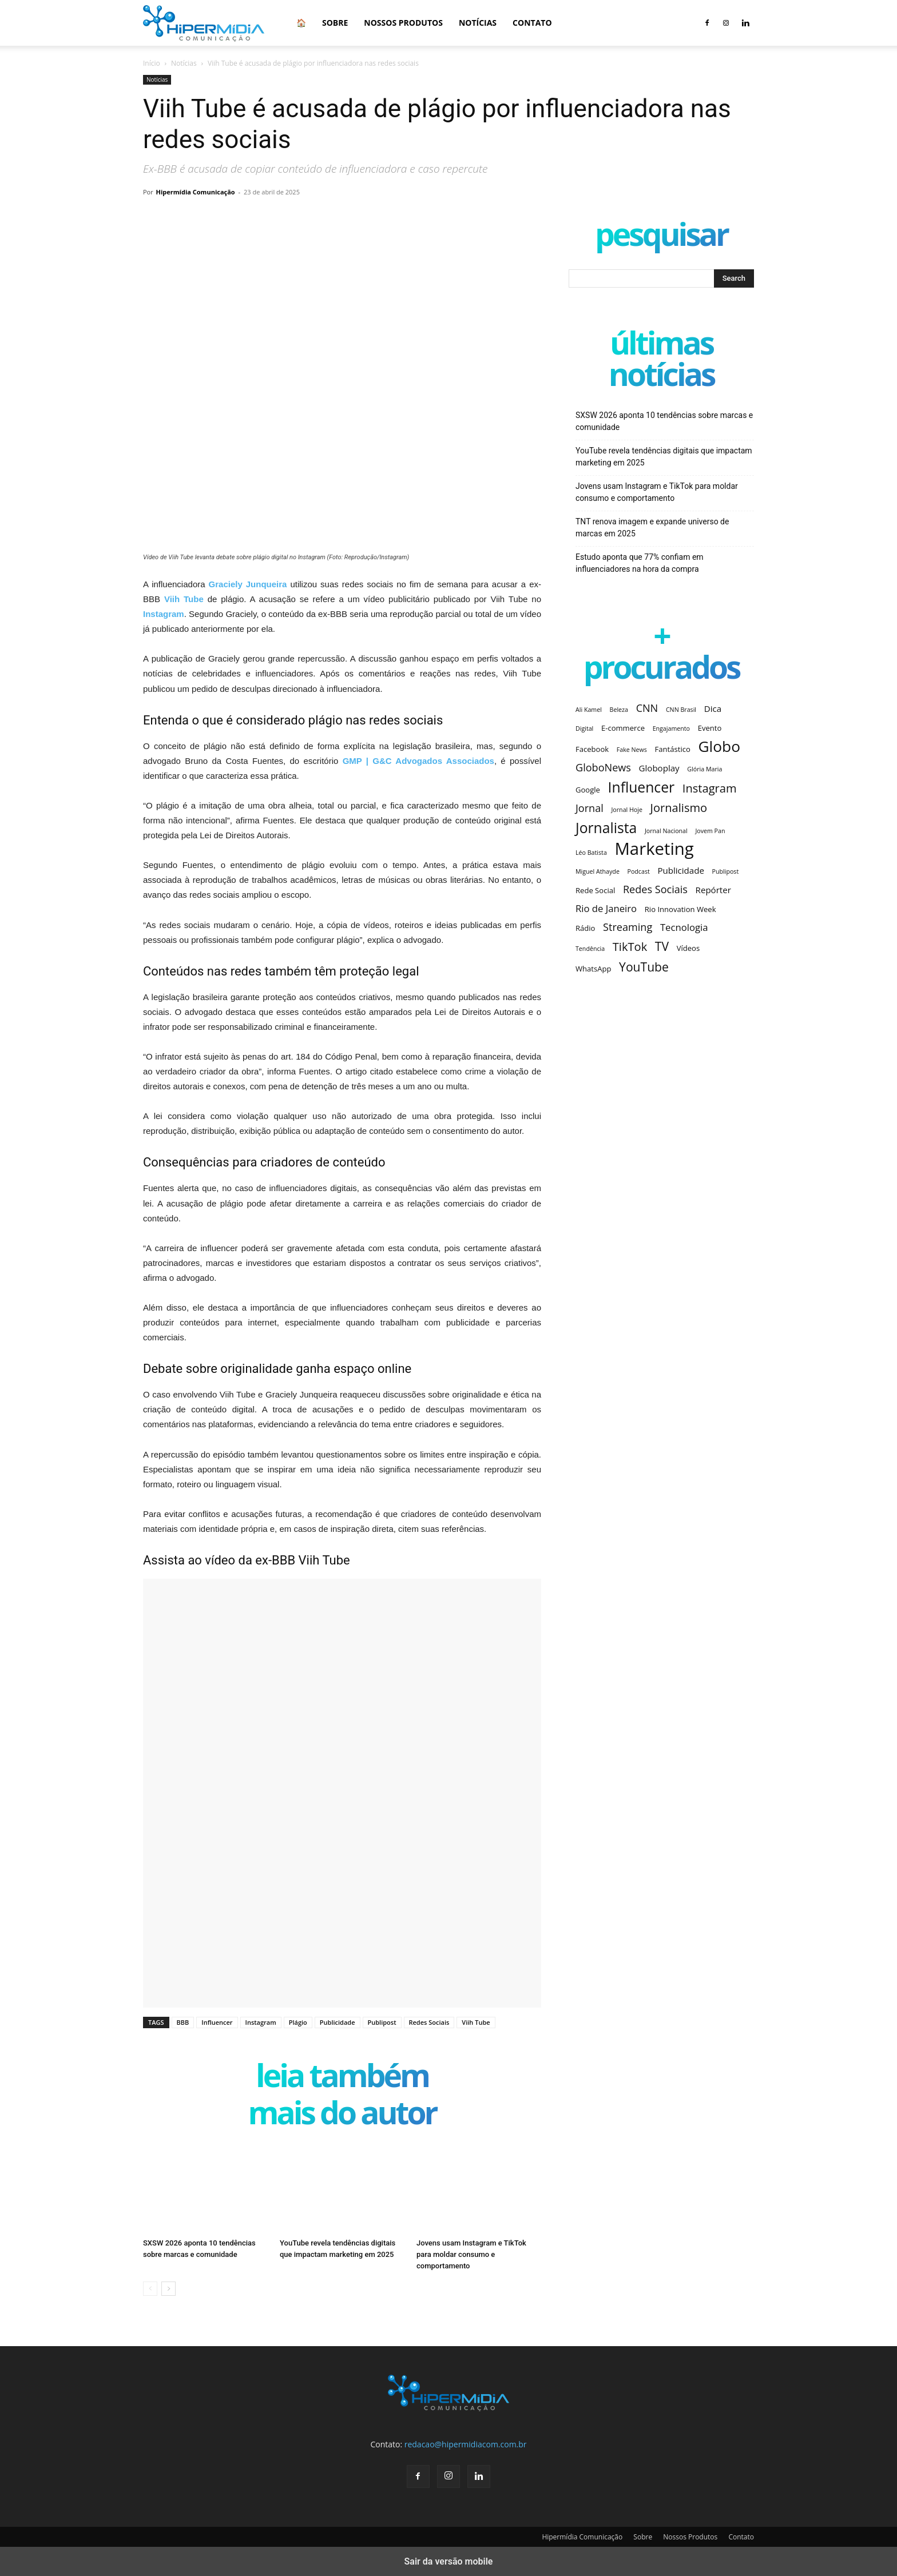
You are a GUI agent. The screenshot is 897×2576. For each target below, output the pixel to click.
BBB (183, 2022)
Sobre (335, 22)
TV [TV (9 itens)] (662, 946)
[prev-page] (150, 2289)
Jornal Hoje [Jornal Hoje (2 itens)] (626, 810)
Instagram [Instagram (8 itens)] (709, 788)
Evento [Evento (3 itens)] (710, 728)
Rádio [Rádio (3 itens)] (585, 928)
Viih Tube (476, 2022)
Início (151, 63)
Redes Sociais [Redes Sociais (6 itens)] (655, 889)
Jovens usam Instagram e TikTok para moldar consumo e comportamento (471, 2254)
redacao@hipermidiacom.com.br (465, 2444)
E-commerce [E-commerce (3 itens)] (623, 728)
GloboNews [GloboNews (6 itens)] (603, 768)
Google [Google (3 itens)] (587, 790)
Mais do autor (342, 2114)
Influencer (216, 2022)
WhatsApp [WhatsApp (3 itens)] (593, 968)
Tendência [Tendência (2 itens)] (590, 949)
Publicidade (337, 2022)
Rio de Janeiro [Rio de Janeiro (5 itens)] (606, 908)
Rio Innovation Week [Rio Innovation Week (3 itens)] (680, 909)
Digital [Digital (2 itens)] (584, 728)
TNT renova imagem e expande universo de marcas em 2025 (652, 527)
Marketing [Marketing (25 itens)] (653, 849)
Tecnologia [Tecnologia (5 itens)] (684, 927)
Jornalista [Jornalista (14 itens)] (606, 828)
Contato (532, 22)
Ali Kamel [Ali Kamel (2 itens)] (588, 710)
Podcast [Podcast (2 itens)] (639, 871)
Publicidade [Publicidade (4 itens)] (680, 870)
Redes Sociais (429, 2022)
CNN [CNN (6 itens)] (647, 708)
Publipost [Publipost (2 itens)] (725, 871)
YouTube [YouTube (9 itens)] (644, 967)
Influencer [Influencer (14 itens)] (641, 787)
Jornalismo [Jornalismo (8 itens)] (679, 808)
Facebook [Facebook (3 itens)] (592, 749)
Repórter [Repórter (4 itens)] (713, 889)
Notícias (478, 22)
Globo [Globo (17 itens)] (719, 746)
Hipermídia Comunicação (195, 192)
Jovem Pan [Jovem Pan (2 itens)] (710, 831)
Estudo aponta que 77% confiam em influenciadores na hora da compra (639, 563)
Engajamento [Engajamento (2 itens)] (671, 728)
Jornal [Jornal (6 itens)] (589, 808)
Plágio (298, 2022)
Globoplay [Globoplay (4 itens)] (659, 768)
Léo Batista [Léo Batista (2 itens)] (591, 853)
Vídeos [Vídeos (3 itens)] (688, 948)
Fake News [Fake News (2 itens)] (632, 750)
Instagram (260, 2022)
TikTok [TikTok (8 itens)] (630, 947)
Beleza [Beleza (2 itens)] (619, 710)
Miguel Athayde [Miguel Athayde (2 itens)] (597, 871)
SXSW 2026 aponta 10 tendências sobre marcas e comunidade (664, 421)
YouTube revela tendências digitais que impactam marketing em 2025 (663, 456)
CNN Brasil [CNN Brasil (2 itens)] (681, 710)
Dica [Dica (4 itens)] (712, 708)
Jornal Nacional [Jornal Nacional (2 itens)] (666, 831)
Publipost (382, 2022)
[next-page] (168, 2289)
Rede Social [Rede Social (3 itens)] (595, 890)
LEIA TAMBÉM (342, 2077)
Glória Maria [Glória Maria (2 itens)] (704, 769)
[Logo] (203, 23)
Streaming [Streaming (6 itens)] (627, 927)
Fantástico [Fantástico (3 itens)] (672, 749)
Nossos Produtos (403, 22)
